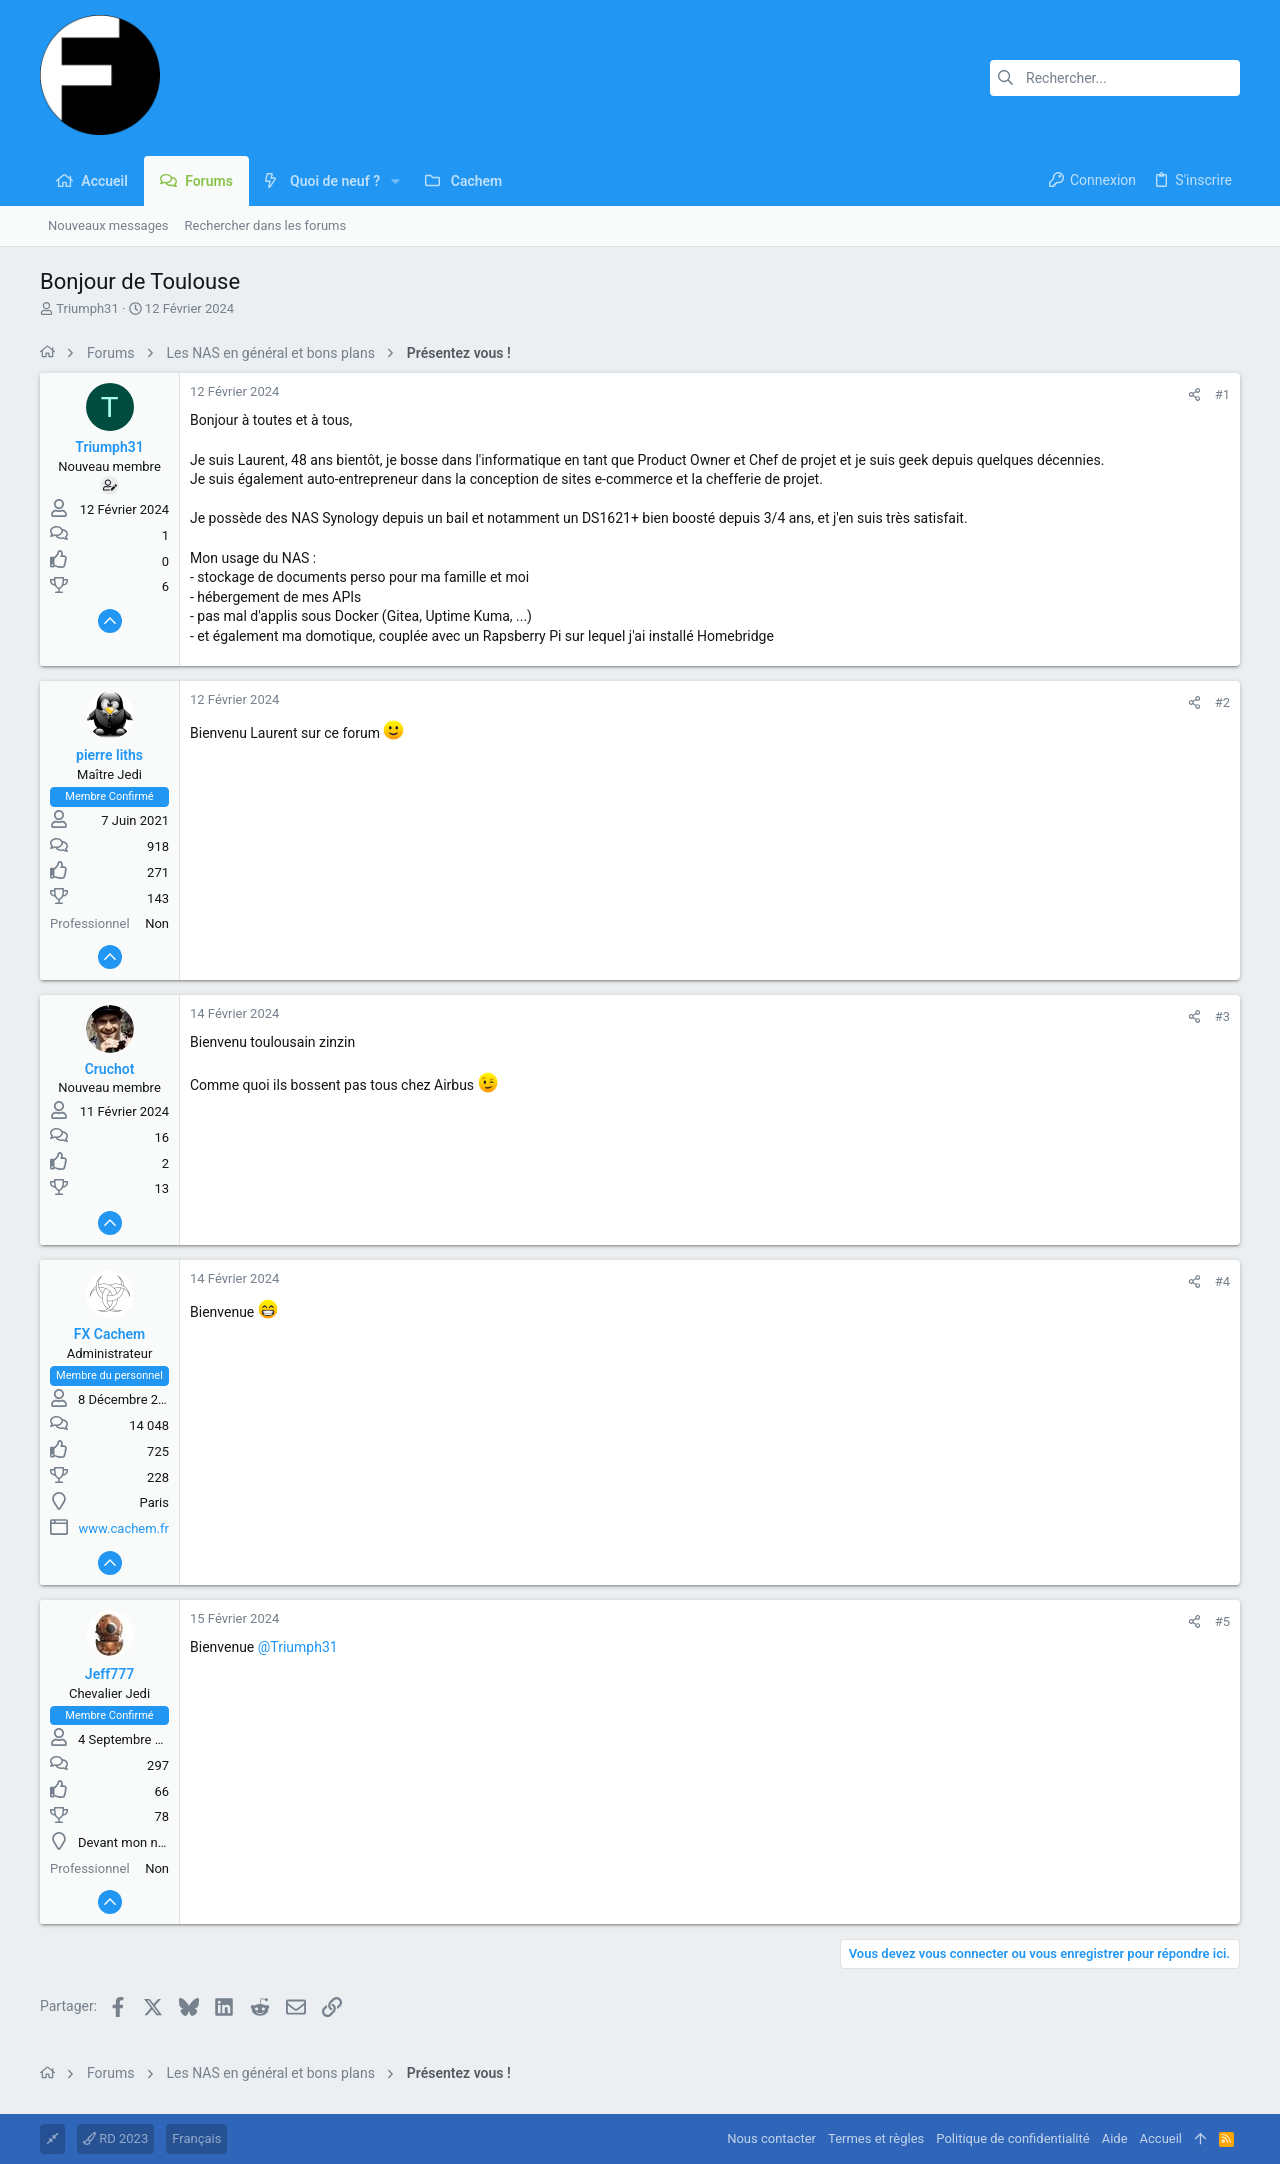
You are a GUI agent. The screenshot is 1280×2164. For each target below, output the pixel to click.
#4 (1222, 1281)
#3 (1222, 1016)
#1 (1222, 394)
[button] (395, 181)
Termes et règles (876, 2138)
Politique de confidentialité (1012, 2138)
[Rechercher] (1115, 78)
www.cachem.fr (124, 1528)
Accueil (1161, 2138)
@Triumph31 (298, 1647)
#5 (1222, 1621)
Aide (1115, 2138)
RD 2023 (115, 2138)
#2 (1222, 702)
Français (196, 2138)
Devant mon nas (124, 1842)
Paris (154, 1502)
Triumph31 (87, 308)
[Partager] (1194, 394)
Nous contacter (771, 2138)
